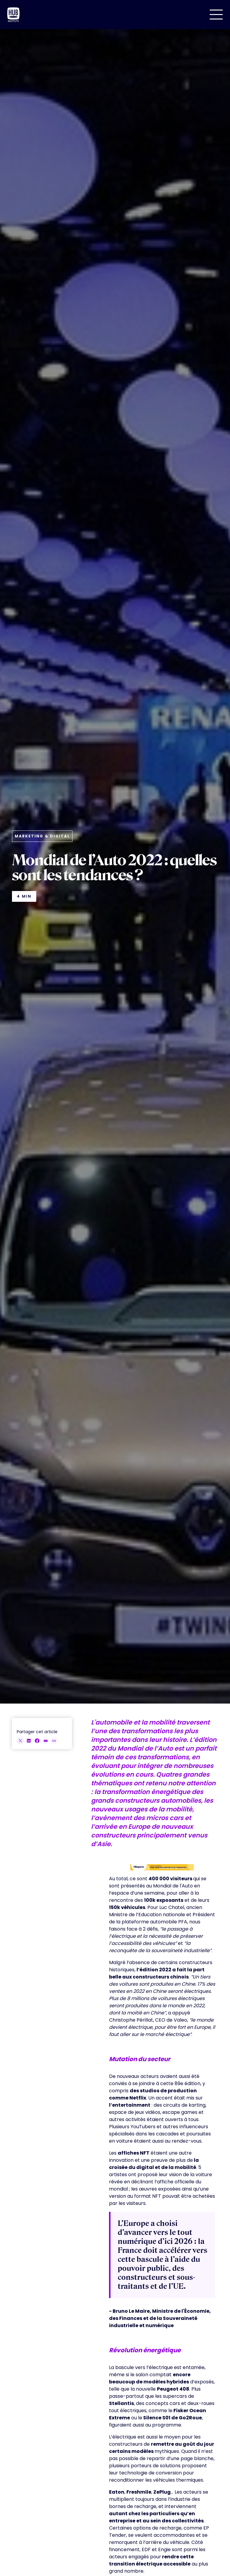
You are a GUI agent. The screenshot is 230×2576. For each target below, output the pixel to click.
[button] (216, 14)
